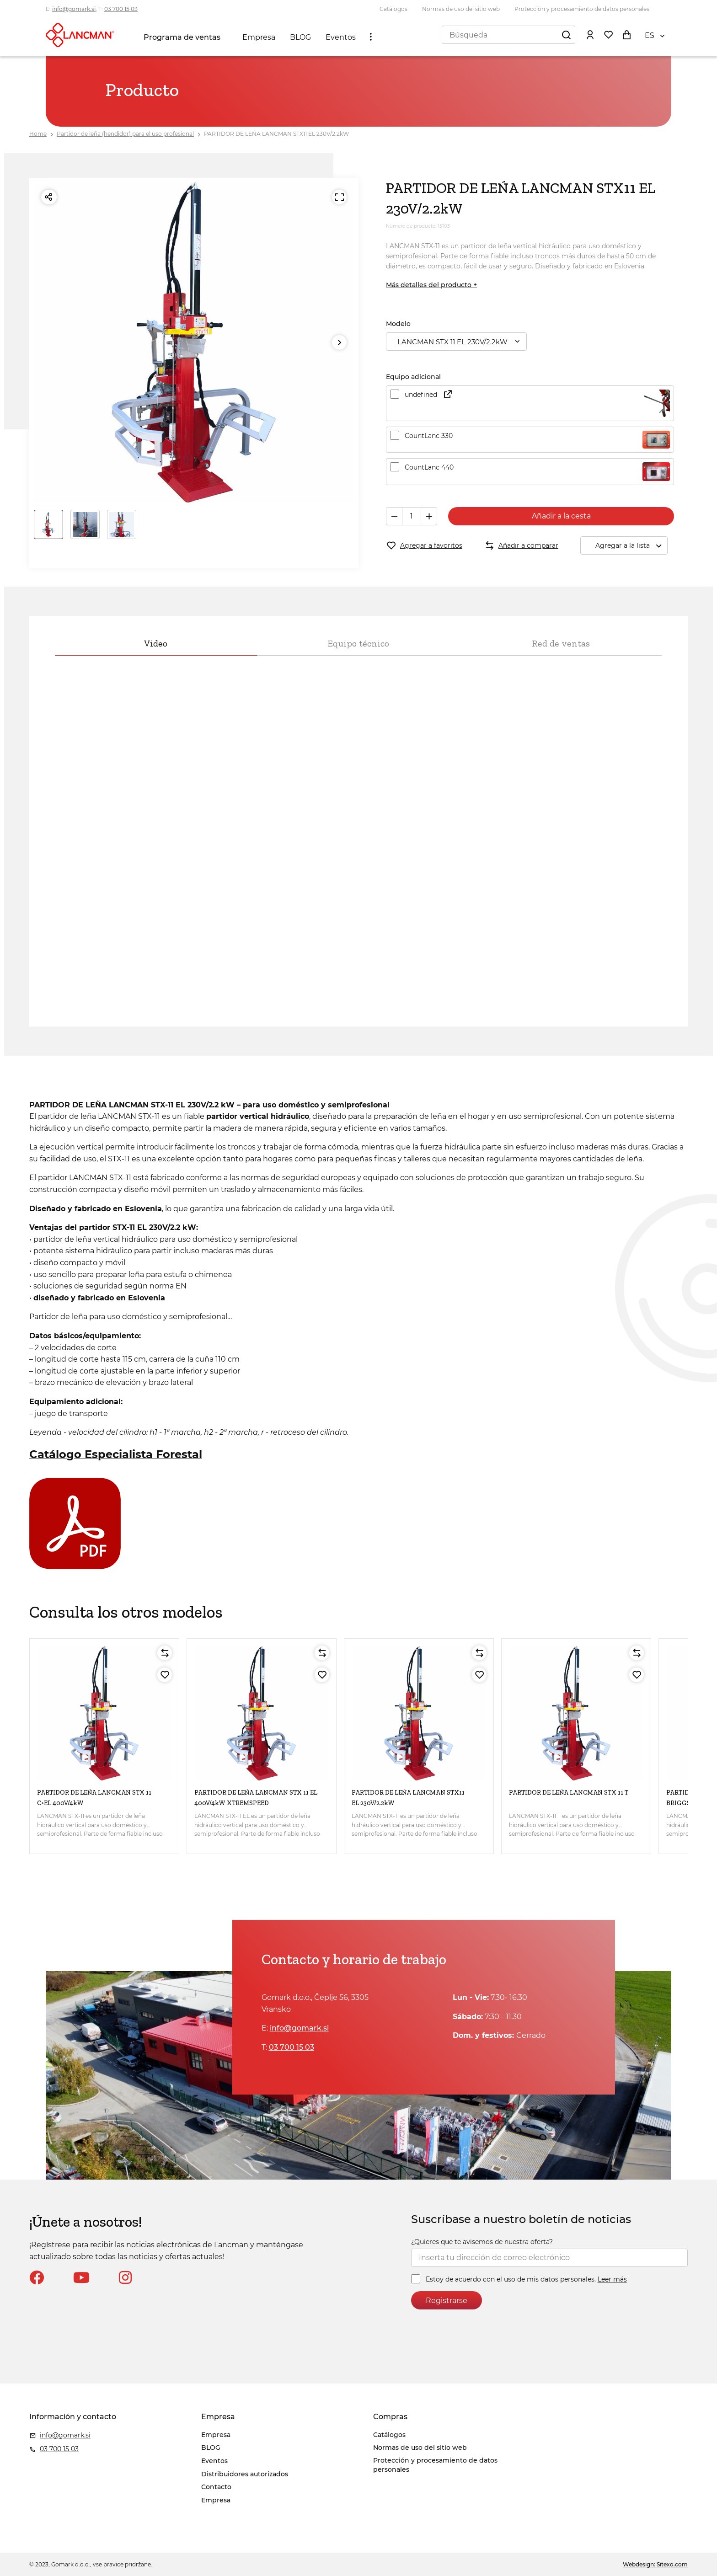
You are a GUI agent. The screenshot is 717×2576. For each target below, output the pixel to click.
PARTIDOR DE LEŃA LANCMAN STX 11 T (568, 1792)
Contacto (216, 2487)
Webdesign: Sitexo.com (655, 2564)
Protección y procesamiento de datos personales (581, 8)
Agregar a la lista (631, 546)
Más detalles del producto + (431, 285)
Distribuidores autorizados (244, 2474)
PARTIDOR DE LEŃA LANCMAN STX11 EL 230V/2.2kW (276, 133)
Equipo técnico (358, 643)
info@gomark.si (74, 8)
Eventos (341, 37)
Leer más (612, 2279)
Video (155, 643)
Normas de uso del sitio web (461, 8)
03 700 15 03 (121, 8)
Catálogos (393, 8)
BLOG (300, 37)
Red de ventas (561, 643)
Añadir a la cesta (561, 516)
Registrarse (446, 2300)
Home (38, 133)
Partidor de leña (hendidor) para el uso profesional (125, 133)
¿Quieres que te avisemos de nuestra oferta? (482, 2242)
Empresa (258, 37)
